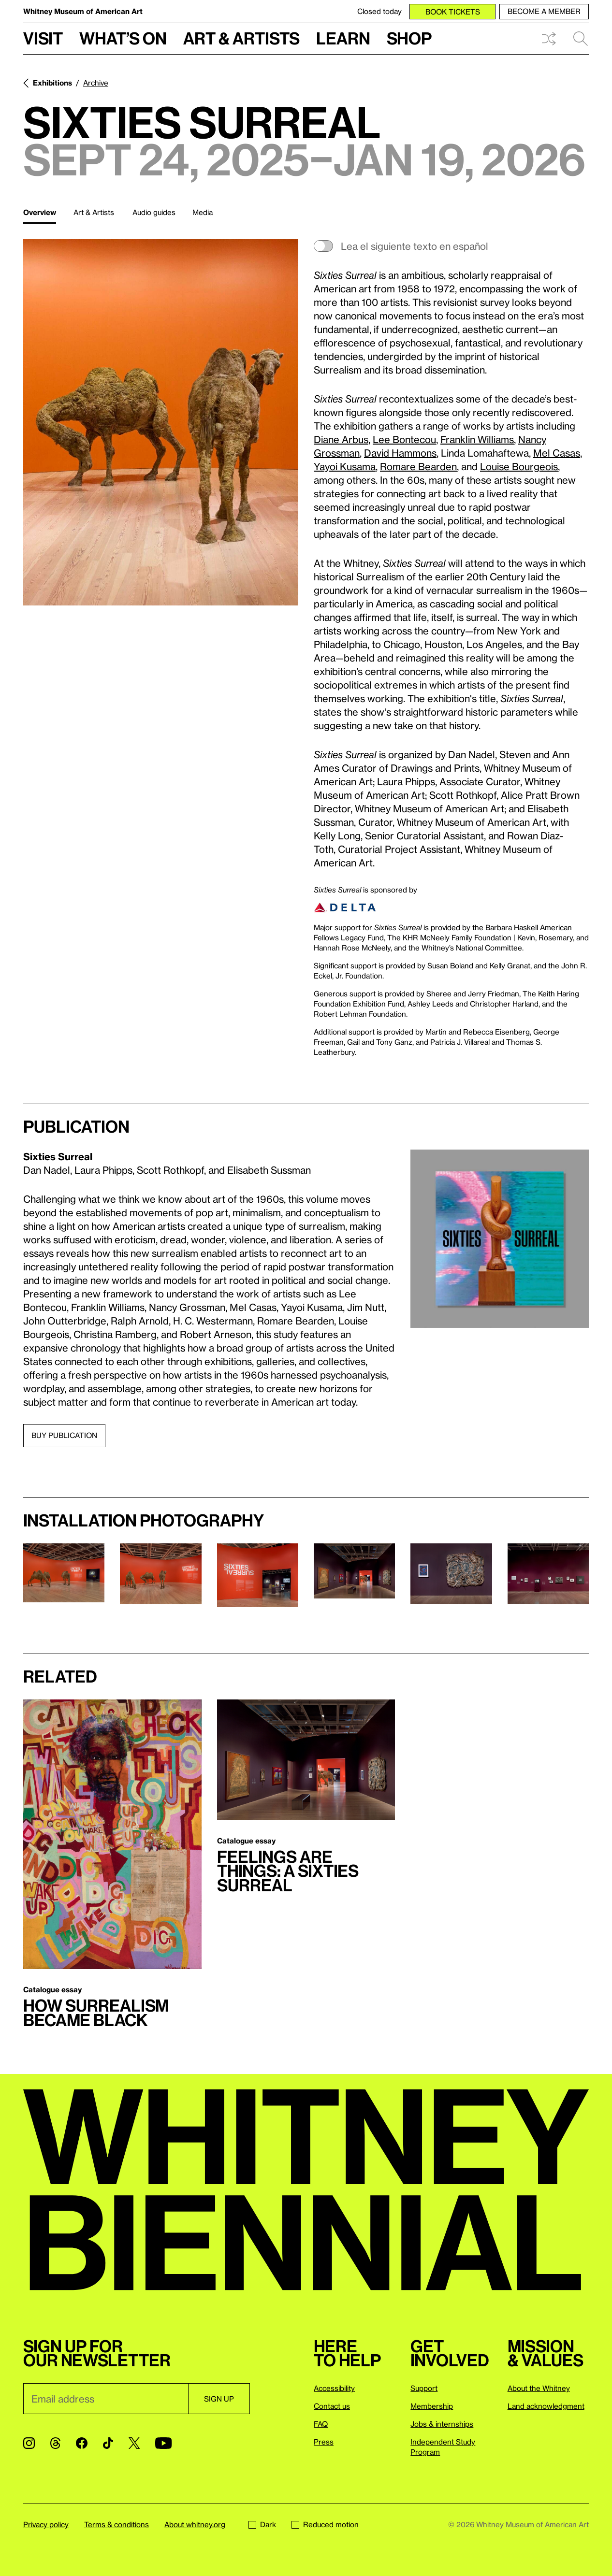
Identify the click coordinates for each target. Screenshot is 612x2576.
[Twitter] (134, 2443)
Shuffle (548, 38)
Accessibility (334, 2388)
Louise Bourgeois (519, 466)
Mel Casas (556, 453)
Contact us (332, 2406)
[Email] (105, 2398)
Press (324, 2441)
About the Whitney (539, 2388)
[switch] (451, 246)
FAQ (321, 2423)
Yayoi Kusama (345, 466)
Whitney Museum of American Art (83, 11)
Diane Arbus (341, 439)
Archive (95, 82)
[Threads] (55, 2443)
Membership (431, 2406)
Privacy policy (46, 2524)
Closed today (379, 11)
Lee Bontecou (404, 439)
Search (580, 38)
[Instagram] (29, 2443)
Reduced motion (325, 2524)
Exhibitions (52, 82)
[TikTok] (108, 2443)
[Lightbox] (160, 422)
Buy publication (64, 1435)
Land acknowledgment (546, 2406)
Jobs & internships (441, 2423)
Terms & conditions (116, 2524)
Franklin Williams (477, 439)
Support (423, 2388)
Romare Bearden (418, 466)
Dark (262, 2524)
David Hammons (400, 453)
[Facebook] (81, 2443)
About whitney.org (194, 2524)
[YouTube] (163, 2443)
